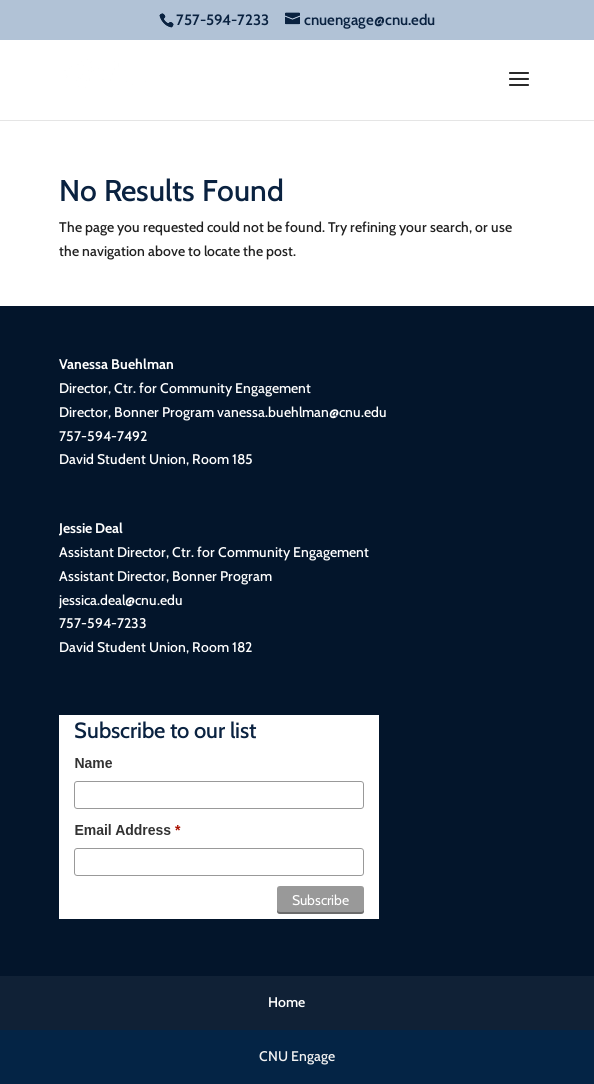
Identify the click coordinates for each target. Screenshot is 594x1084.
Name (93, 763)
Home (286, 1002)
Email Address (127, 830)
